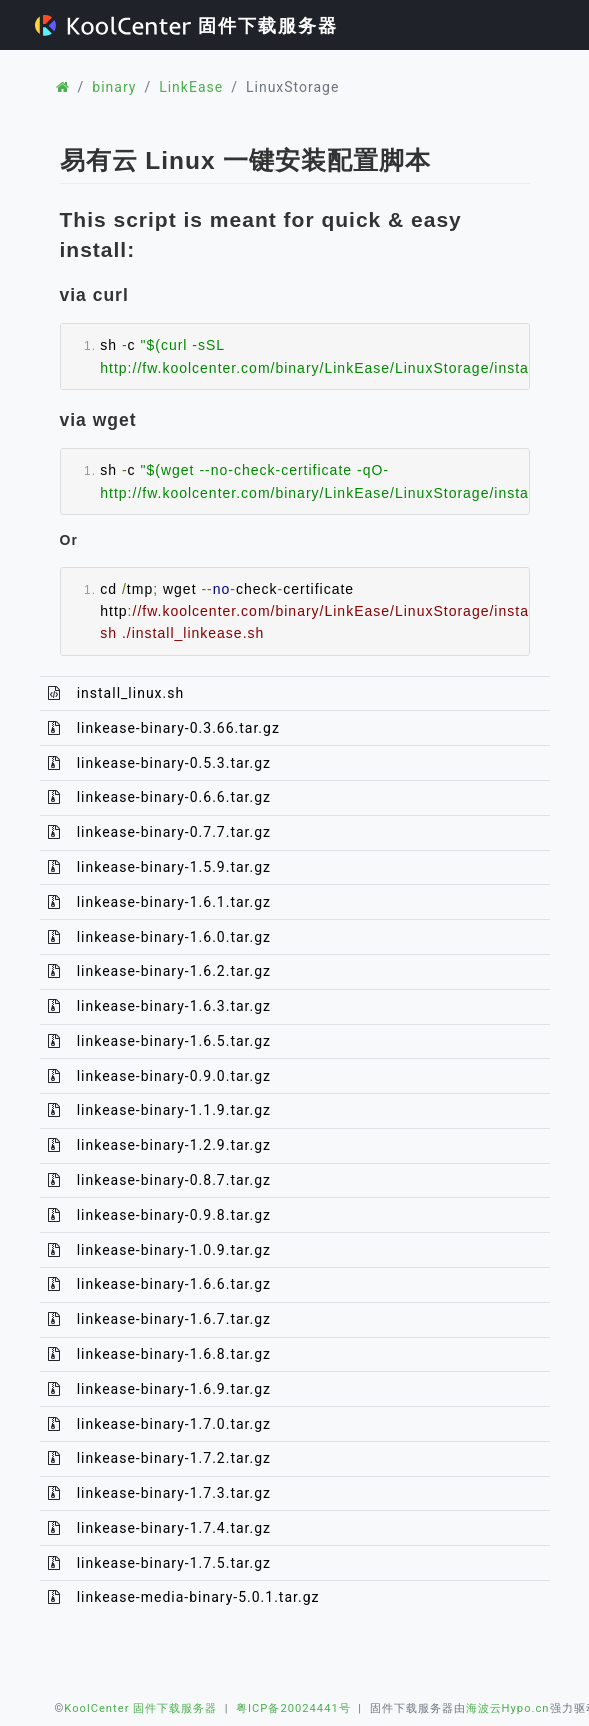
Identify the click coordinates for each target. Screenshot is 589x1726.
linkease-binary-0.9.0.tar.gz (174, 1076)
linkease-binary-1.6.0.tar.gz (174, 937)
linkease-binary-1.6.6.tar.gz (174, 1284)
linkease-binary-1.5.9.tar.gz (174, 867)
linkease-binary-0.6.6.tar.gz (174, 797)
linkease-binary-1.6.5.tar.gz (174, 1041)
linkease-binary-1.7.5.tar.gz (174, 1563)
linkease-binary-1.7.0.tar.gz (174, 1424)
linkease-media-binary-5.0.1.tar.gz (198, 1597)
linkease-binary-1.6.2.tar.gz (174, 971)
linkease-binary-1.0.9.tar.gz (174, 1250)
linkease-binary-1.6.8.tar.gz (174, 1354)
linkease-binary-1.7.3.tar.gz (174, 1493)
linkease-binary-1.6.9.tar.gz (174, 1389)
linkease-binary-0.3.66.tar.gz (178, 728)
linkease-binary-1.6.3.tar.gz (174, 1006)
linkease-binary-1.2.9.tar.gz (174, 1145)
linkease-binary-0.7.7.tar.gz (174, 832)
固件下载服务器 (186, 25)
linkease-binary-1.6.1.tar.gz (174, 902)
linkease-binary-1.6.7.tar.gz (174, 1319)
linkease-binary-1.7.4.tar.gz (174, 1528)
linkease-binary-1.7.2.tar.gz (174, 1458)
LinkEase (191, 87)
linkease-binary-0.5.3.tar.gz (174, 763)
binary (114, 87)
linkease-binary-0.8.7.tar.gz (174, 1180)
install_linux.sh (131, 693)
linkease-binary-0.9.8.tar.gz (174, 1215)
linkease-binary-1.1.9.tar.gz (174, 1110)
